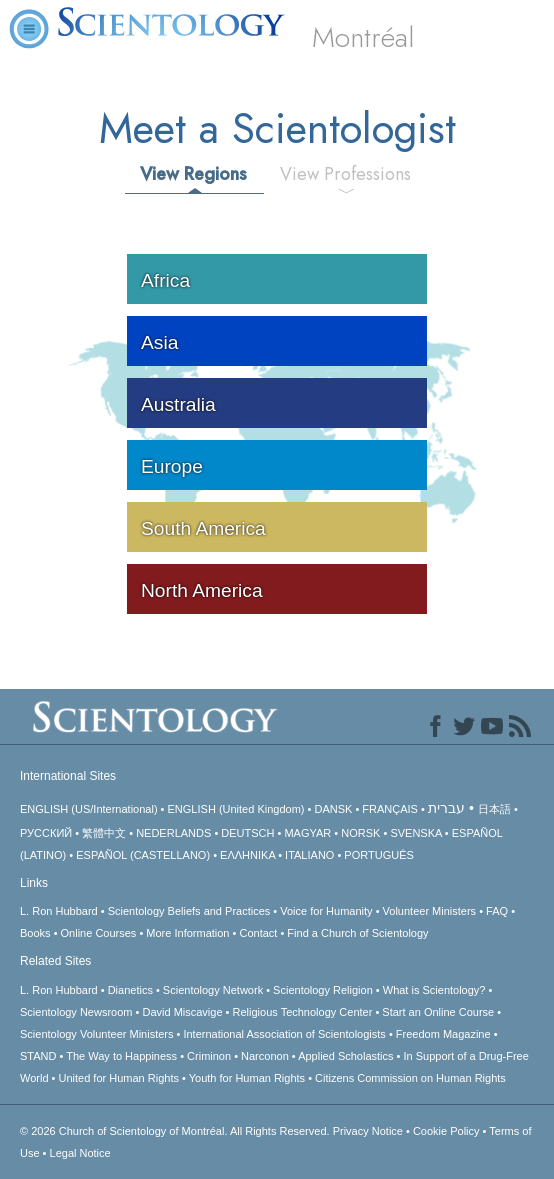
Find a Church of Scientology (357, 933)
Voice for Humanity (326, 911)
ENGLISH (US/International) (89, 809)
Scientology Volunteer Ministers (96, 1034)
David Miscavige (182, 1012)
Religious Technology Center (303, 1012)
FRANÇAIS (390, 809)
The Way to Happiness (121, 1056)
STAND (38, 1056)
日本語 (494, 809)
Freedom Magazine (443, 1034)
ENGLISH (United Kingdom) (236, 809)
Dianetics (130, 990)
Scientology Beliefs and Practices (189, 911)
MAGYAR (307, 833)
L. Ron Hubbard (59, 911)
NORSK (360, 833)
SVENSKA (415, 833)
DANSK (333, 809)
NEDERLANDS (173, 833)
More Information (187, 933)
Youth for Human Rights (247, 1078)
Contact (258, 933)
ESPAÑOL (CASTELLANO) (143, 855)
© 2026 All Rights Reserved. (176, 1131)
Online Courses (99, 933)
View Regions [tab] (193, 174)
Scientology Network (213, 990)
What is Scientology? (434, 990)
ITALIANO (309, 855)
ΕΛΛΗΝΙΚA (247, 855)
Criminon (209, 1056)
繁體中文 (104, 833)
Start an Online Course (438, 1012)
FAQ (497, 911)
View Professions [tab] (345, 174)
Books (35, 933)
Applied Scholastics (345, 1056)
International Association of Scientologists (284, 1034)
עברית (446, 808)
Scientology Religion (323, 990)
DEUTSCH (247, 833)
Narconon (265, 1056)
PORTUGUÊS (378, 855)
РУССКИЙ (46, 833)
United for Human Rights (119, 1078)
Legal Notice (80, 1153)
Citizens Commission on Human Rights (410, 1078)
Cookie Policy (446, 1131)
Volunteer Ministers (430, 911)
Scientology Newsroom (76, 1012)
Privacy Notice (368, 1131)
